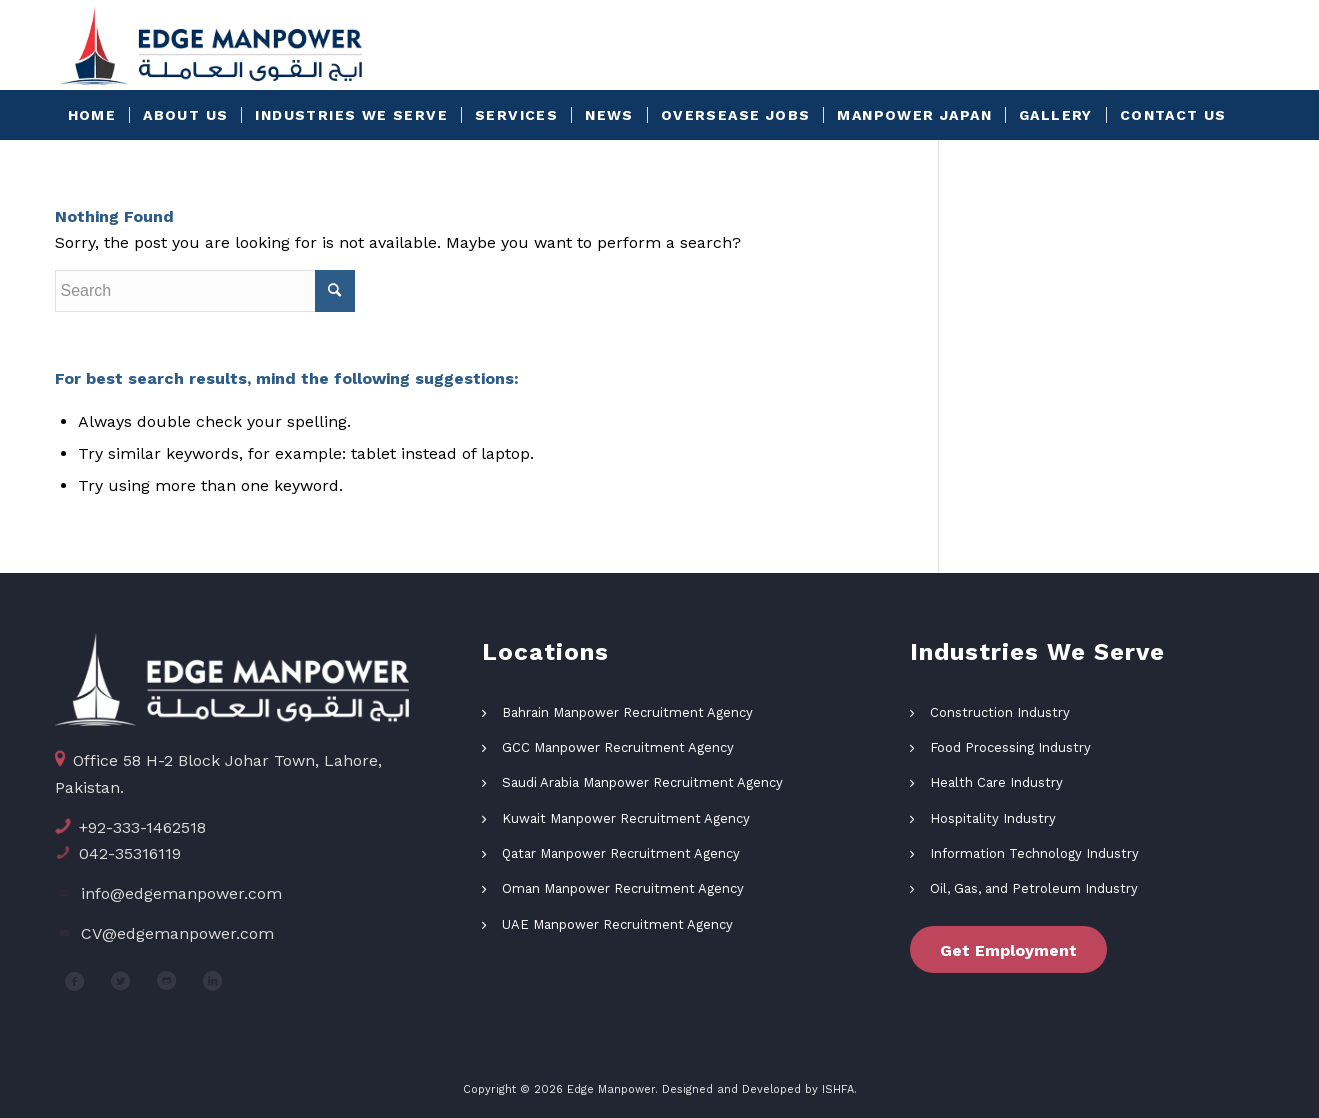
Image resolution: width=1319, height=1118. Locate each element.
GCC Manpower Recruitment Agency (618, 747)
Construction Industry (1000, 712)
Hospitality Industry (993, 818)
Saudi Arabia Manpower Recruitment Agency (642, 782)
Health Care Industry (996, 782)
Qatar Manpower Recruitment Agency (621, 853)
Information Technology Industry (1034, 853)
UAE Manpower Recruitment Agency (617, 924)
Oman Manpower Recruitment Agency (623, 888)
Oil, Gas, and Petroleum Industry (1034, 888)
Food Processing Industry (1010, 747)
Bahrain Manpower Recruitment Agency (627, 712)
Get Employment (1008, 950)
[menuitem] (92, 115)
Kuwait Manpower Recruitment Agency (626, 818)
